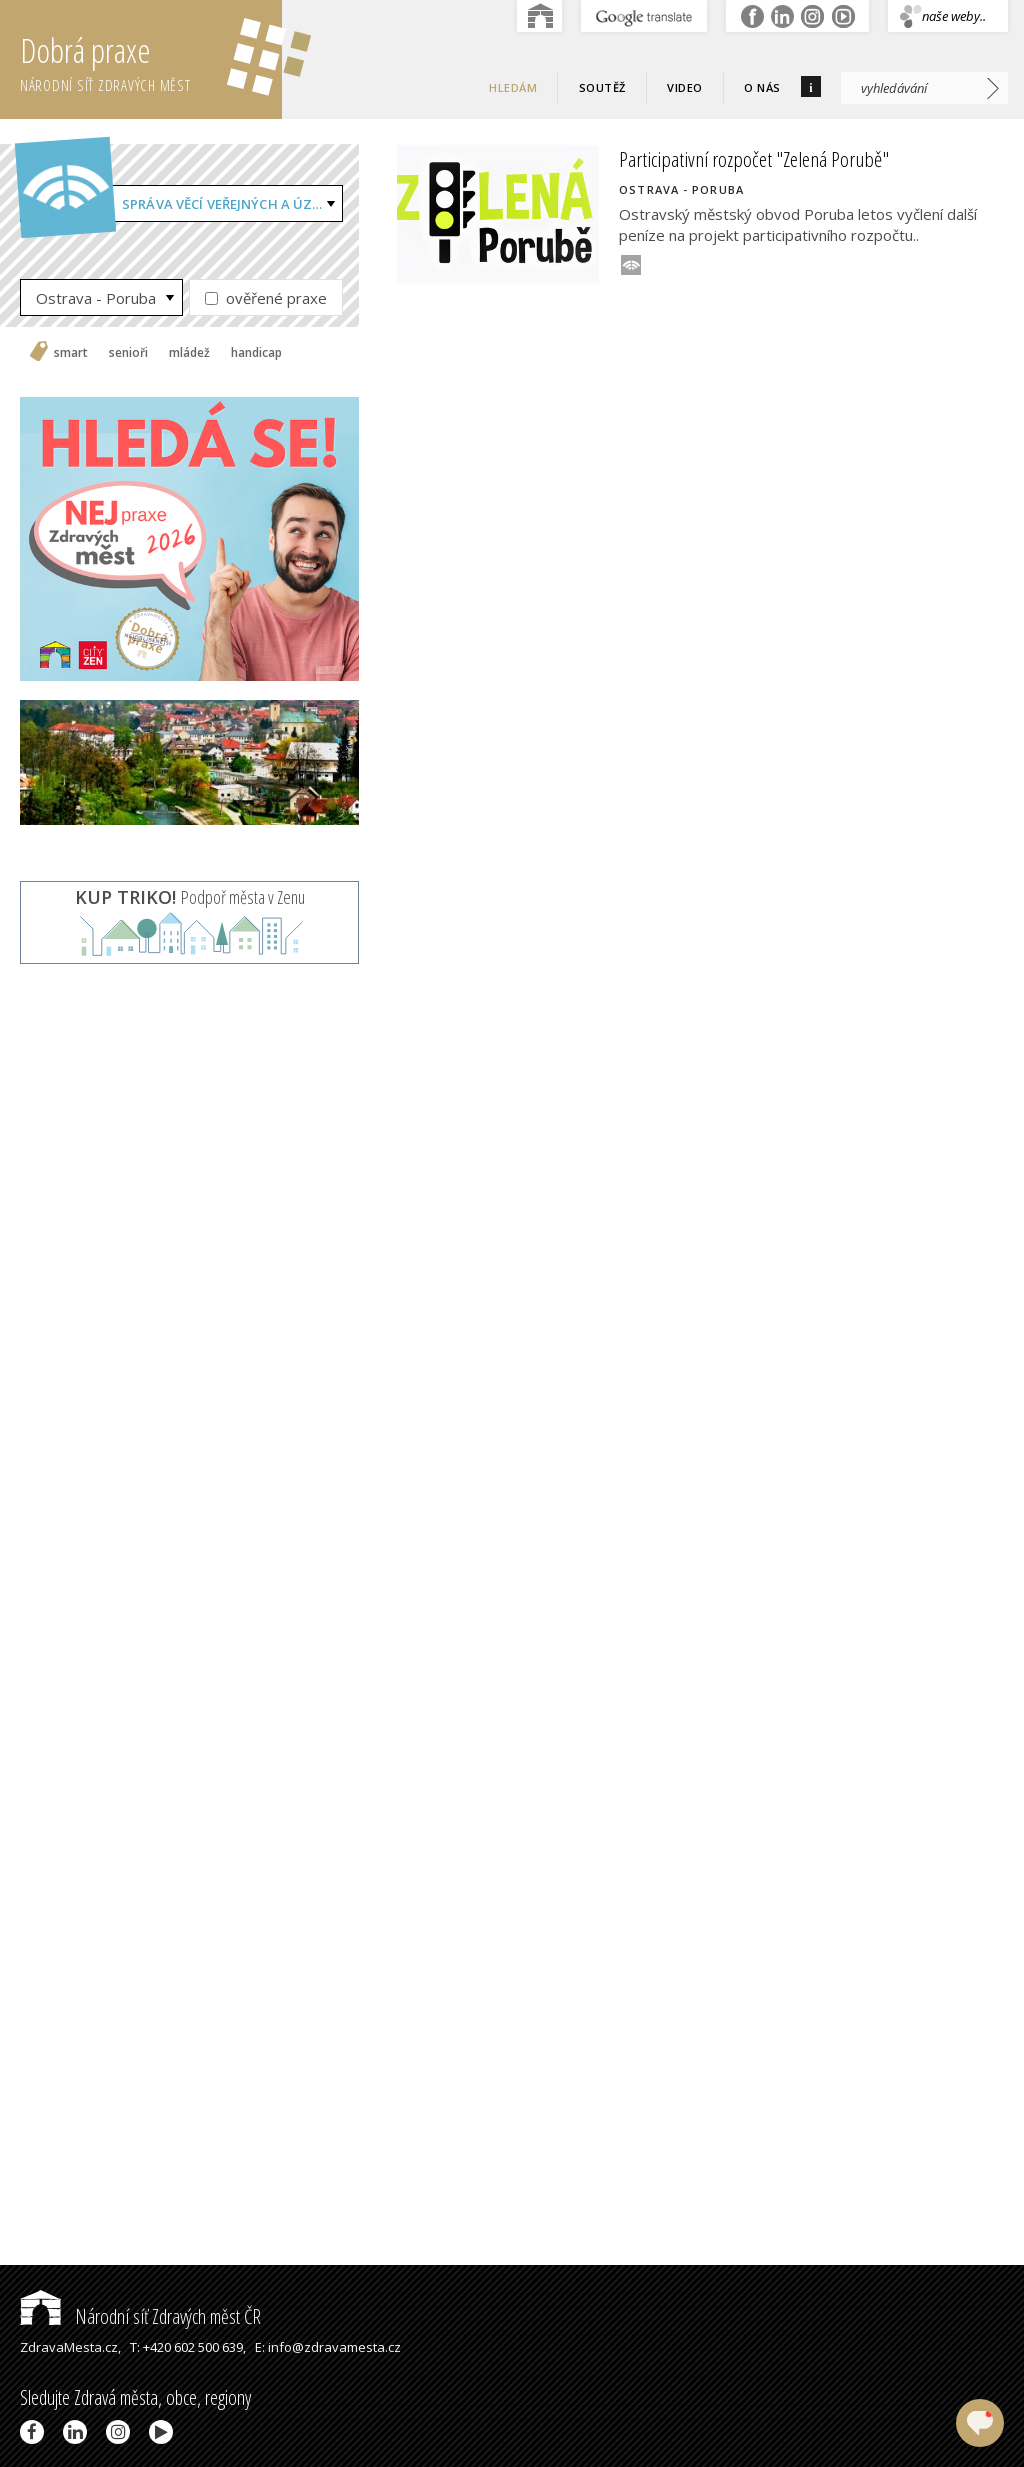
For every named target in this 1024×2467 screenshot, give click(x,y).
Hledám (513, 87)
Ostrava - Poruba (96, 298)
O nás (762, 87)
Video (685, 87)
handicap (256, 353)
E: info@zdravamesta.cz (328, 2347)
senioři (128, 353)
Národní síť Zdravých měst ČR (140, 2316)
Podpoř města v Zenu (190, 897)
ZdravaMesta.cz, (70, 2347)
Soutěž (602, 87)
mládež (189, 353)
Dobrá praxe (151, 60)
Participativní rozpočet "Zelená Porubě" (754, 159)
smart (71, 353)
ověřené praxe (266, 298)
